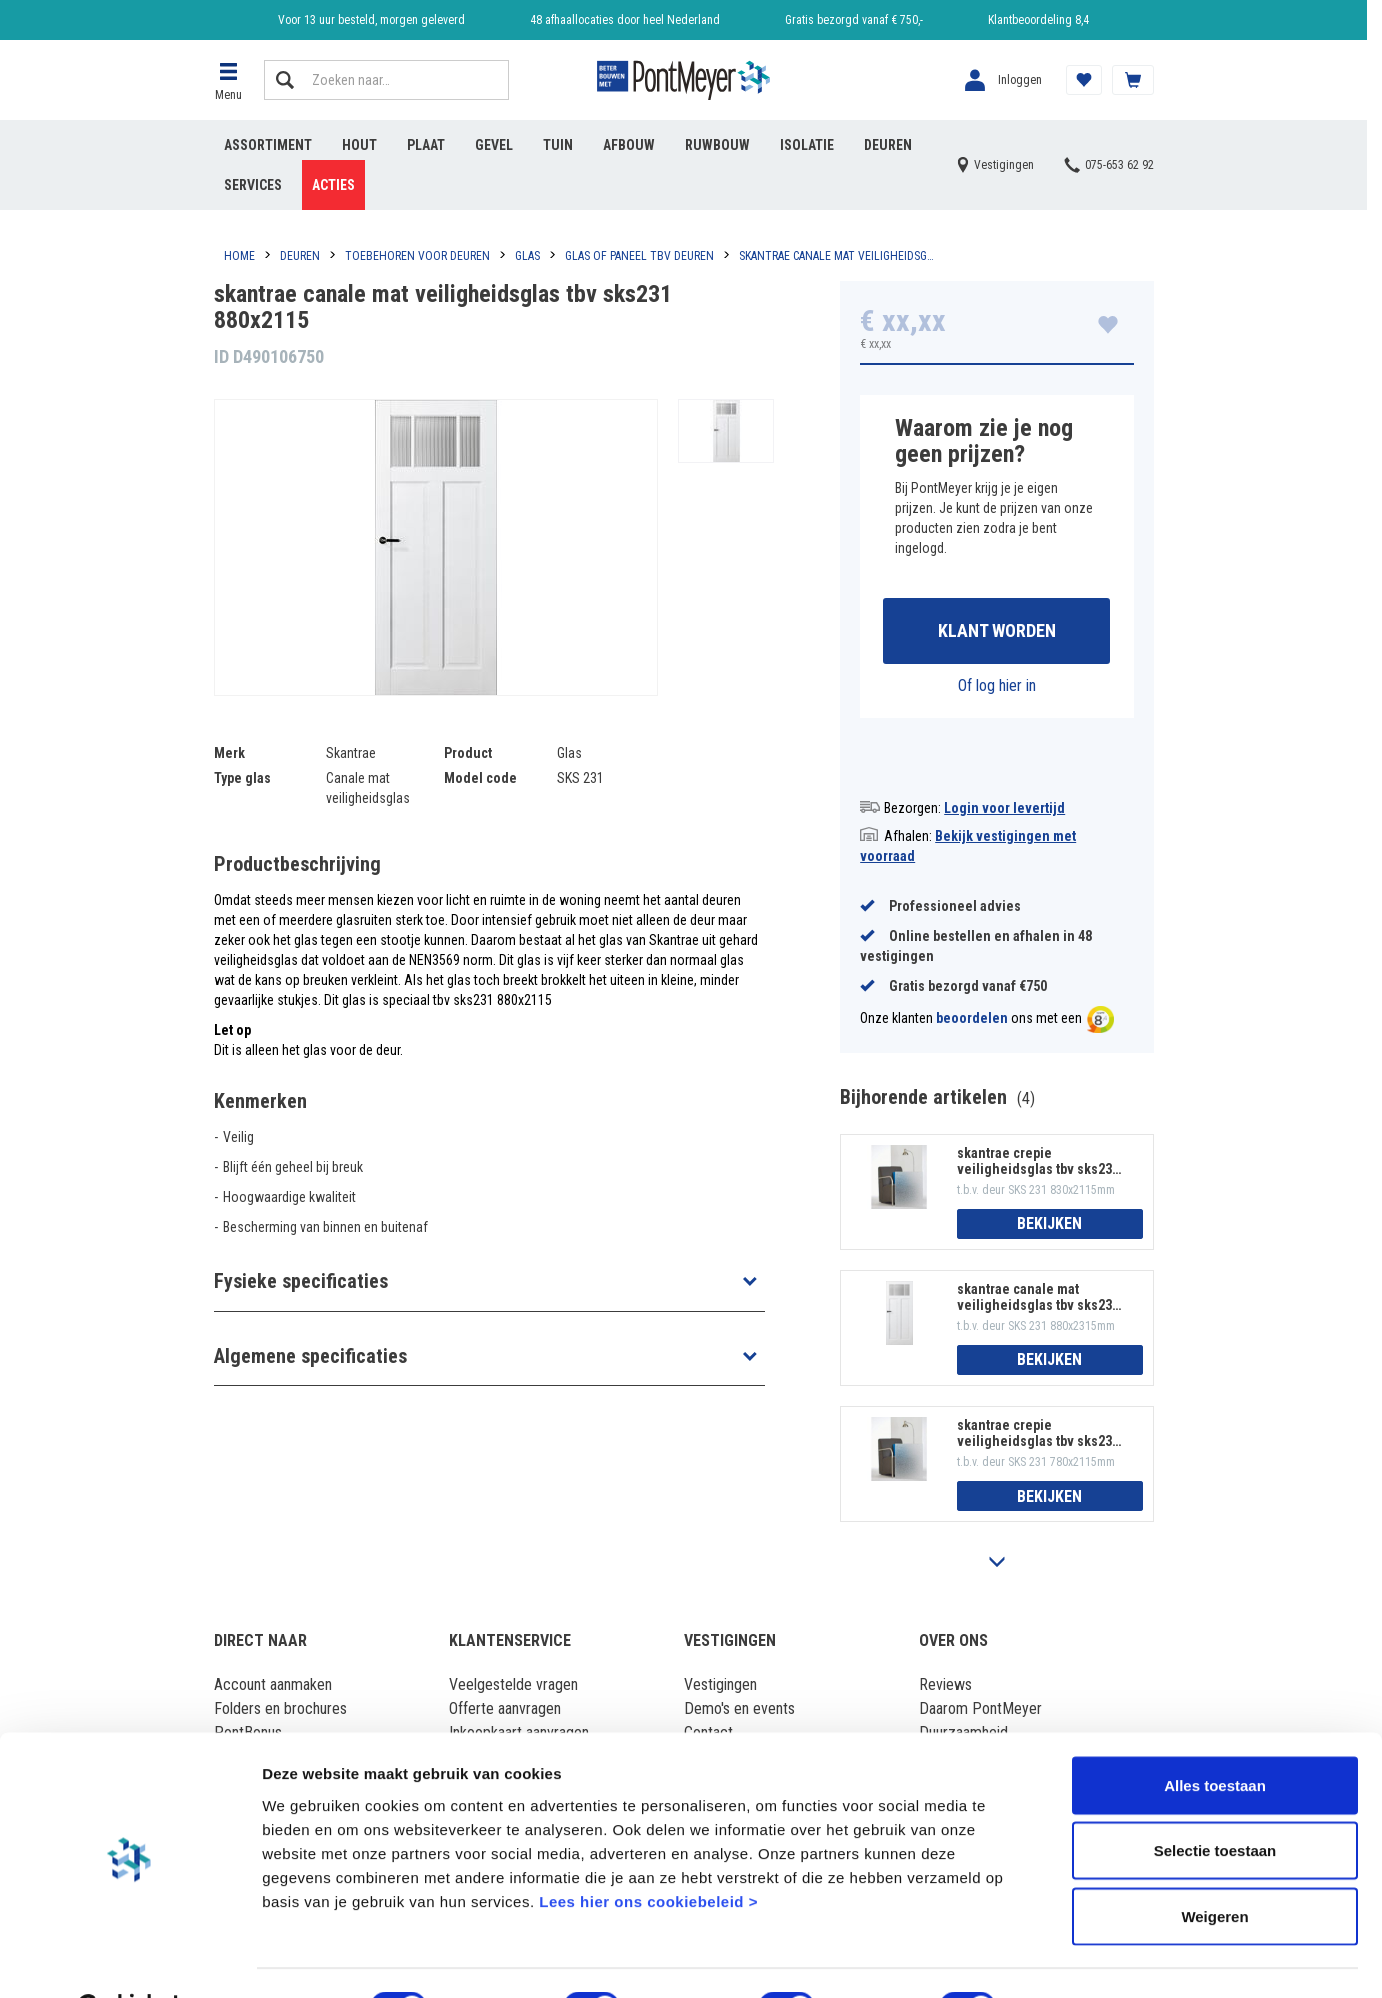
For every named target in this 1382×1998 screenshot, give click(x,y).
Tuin (558, 145)
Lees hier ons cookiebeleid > (648, 1851)
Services (253, 185)
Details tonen (1080, 1958)
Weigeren (1214, 1866)
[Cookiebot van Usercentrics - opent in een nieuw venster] (129, 1959)
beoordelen (972, 1020)
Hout (359, 145)
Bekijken (1049, 1225)
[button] (229, 80)
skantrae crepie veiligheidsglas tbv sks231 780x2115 (1038, 1435)
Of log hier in (997, 686)
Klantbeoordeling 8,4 (1038, 20)
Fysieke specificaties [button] (301, 1281)
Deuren (888, 145)
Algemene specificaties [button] (310, 1356)
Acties (333, 185)
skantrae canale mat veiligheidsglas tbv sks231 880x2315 (1038, 1298)
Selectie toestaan (1215, 1801)
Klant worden (997, 631)
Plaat (426, 145)
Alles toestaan (1215, 1735)
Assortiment (268, 145)
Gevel (494, 145)
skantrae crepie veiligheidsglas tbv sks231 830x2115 (1038, 1162)
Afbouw (629, 145)
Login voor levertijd (1004, 809)
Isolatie (807, 145)
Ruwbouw (717, 145)
